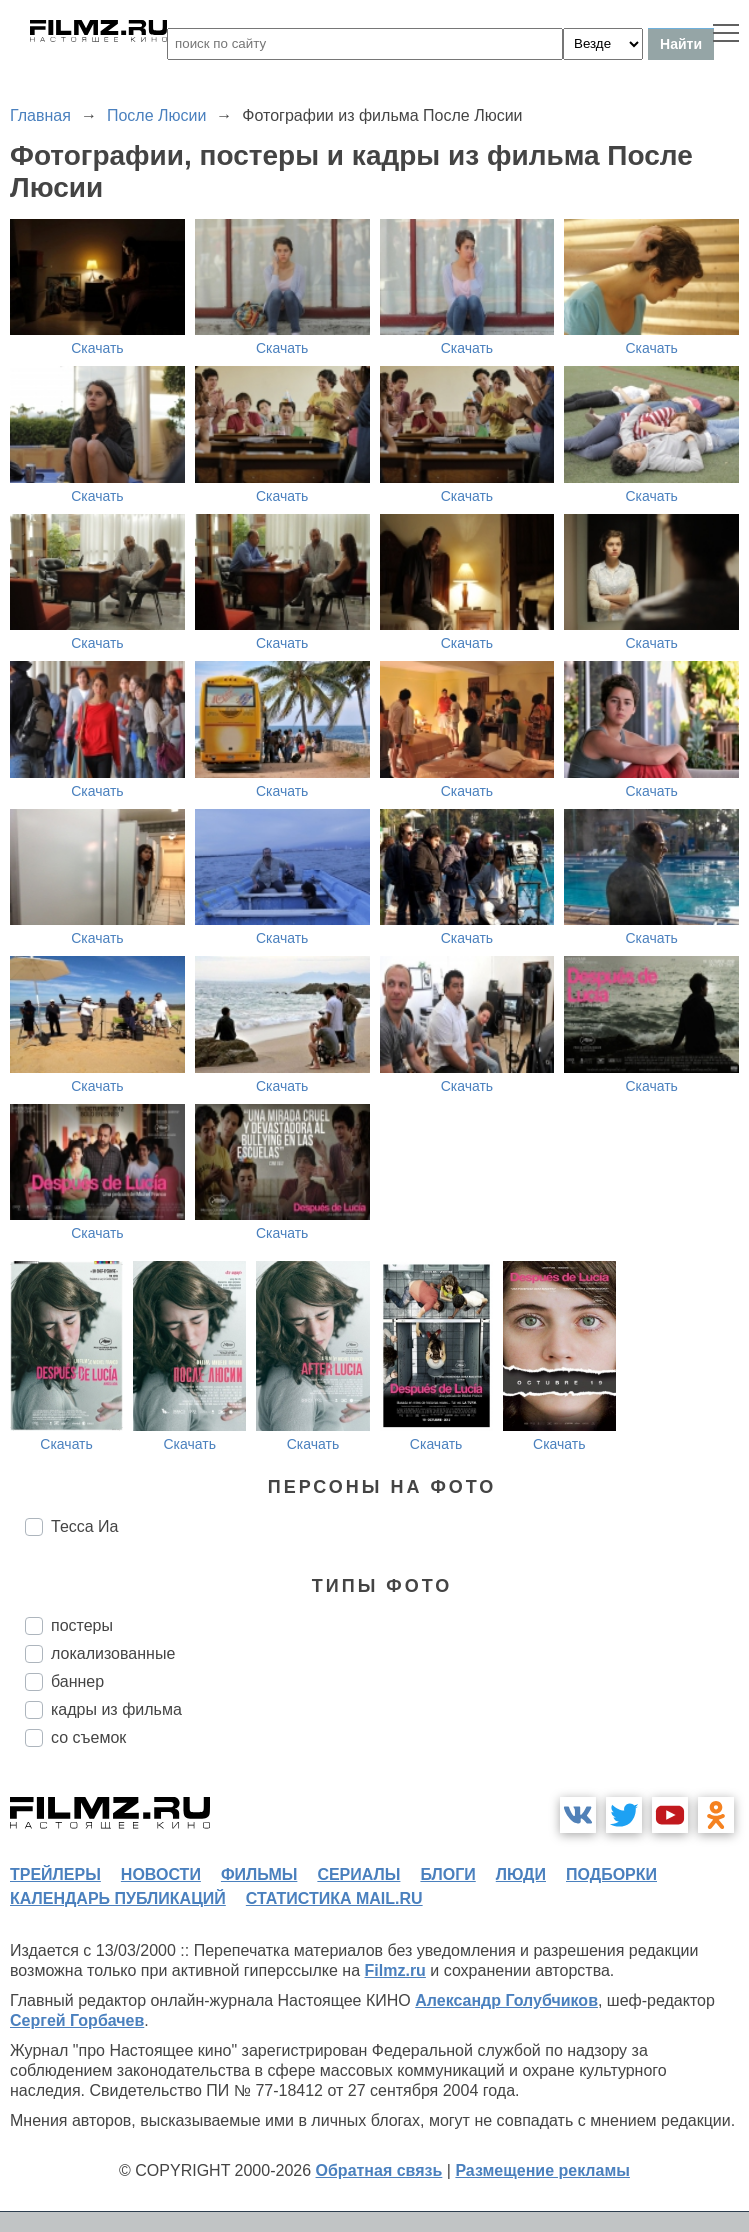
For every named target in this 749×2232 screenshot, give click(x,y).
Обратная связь (379, 2170)
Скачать (97, 348)
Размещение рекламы (542, 2170)
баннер (77, 1681)
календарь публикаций (118, 1898)
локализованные (113, 1653)
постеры (82, 1625)
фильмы (259, 1874)
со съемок (88, 1737)
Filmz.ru (395, 1970)
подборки (611, 1874)
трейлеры (55, 1874)
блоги (447, 1874)
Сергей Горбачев (77, 2020)
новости (161, 1874)
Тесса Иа (85, 1526)
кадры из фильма (116, 1709)
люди (521, 1874)
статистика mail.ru (334, 1898)
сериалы (358, 1874)
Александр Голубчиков (506, 2000)
